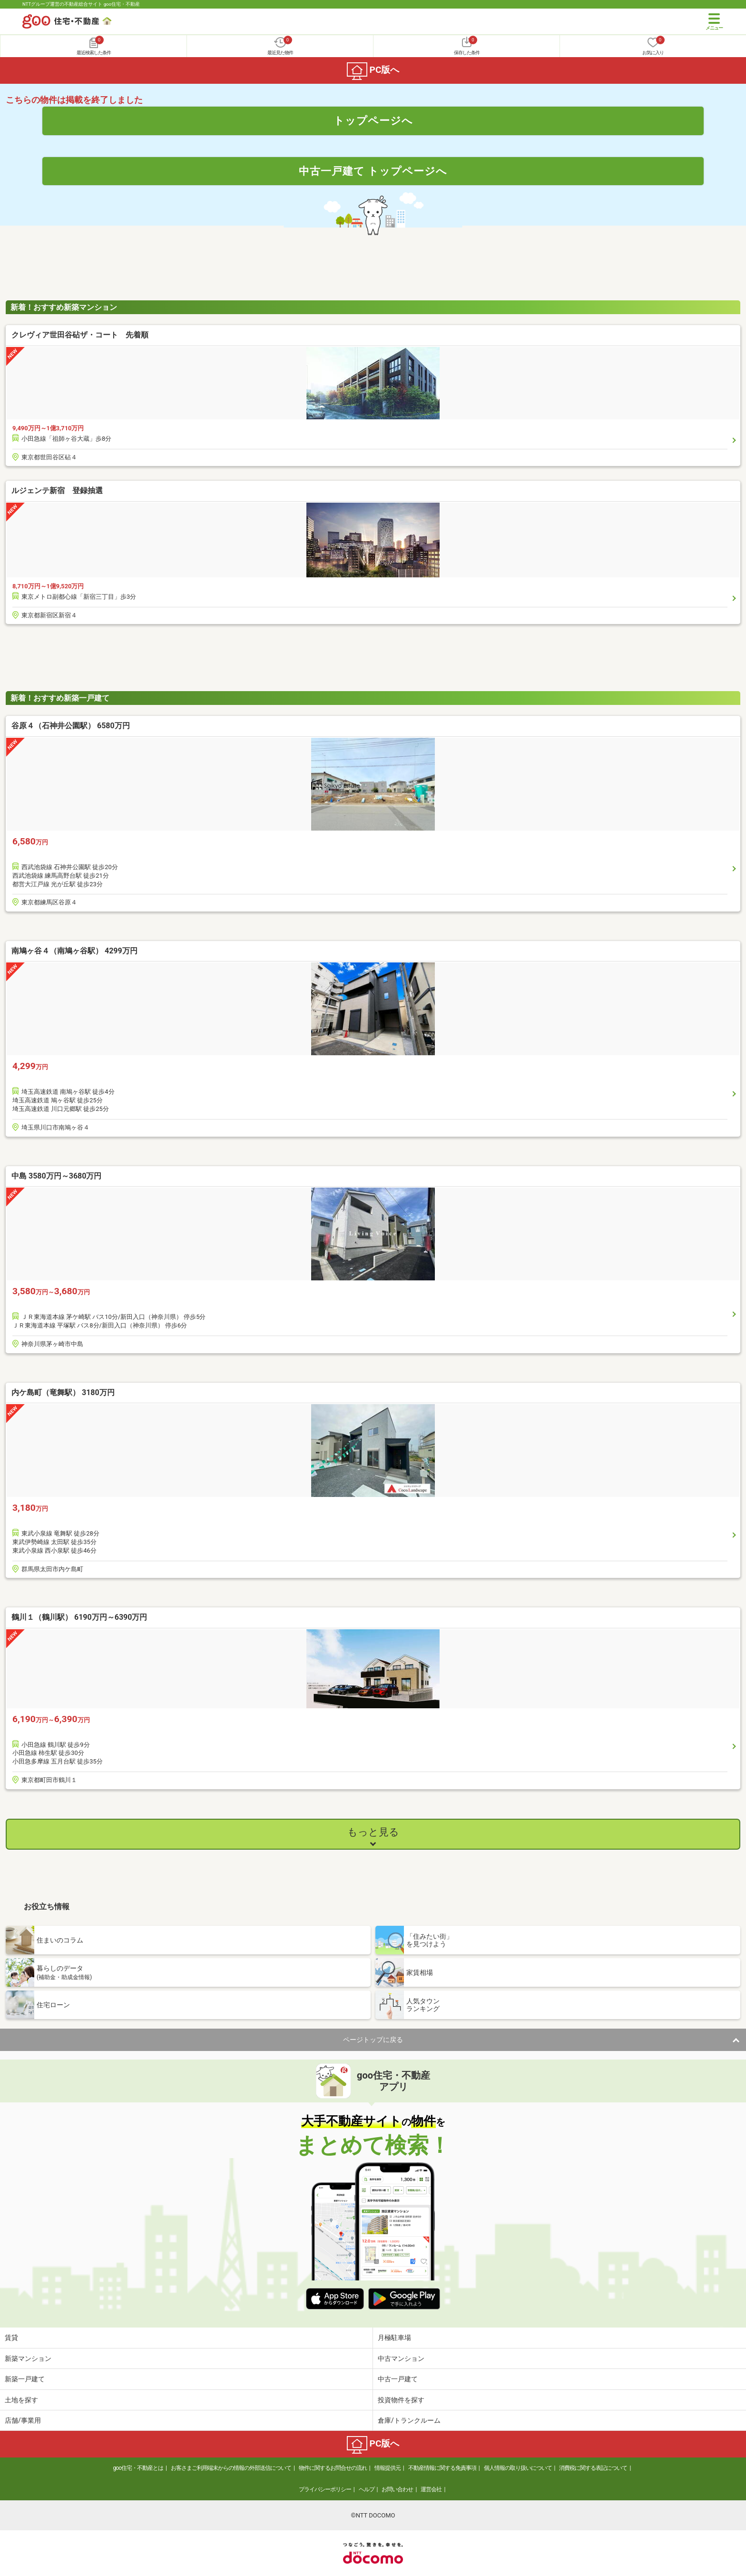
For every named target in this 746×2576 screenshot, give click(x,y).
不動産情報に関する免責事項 (442, 2468)
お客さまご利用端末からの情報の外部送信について (231, 2468)
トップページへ (373, 120)
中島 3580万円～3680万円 (56, 1175)
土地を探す (21, 2400)
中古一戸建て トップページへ (373, 171)
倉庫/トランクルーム (409, 2420)
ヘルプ (366, 2489)
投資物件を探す (401, 2400)
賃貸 (11, 2337)
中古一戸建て (398, 2379)
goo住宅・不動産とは (138, 2468)
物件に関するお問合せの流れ (333, 2468)
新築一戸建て (25, 2379)
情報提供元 (387, 2468)
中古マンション (401, 2358)
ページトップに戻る (373, 2039)
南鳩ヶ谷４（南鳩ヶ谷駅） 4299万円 (74, 950)
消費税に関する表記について (593, 2468)
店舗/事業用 (23, 2420)
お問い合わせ (397, 2489)
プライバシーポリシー (325, 2489)
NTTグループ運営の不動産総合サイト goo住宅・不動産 (81, 4)
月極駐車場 (394, 2337)
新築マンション (28, 2358)
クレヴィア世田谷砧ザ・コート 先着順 (79, 334)
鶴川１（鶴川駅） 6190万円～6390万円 (79, 1617)
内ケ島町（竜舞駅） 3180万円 (63, 1392)
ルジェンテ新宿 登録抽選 (57, 490)
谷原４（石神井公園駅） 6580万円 (70, 725)
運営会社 (431, 2489)
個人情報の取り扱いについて (518, 2468)
